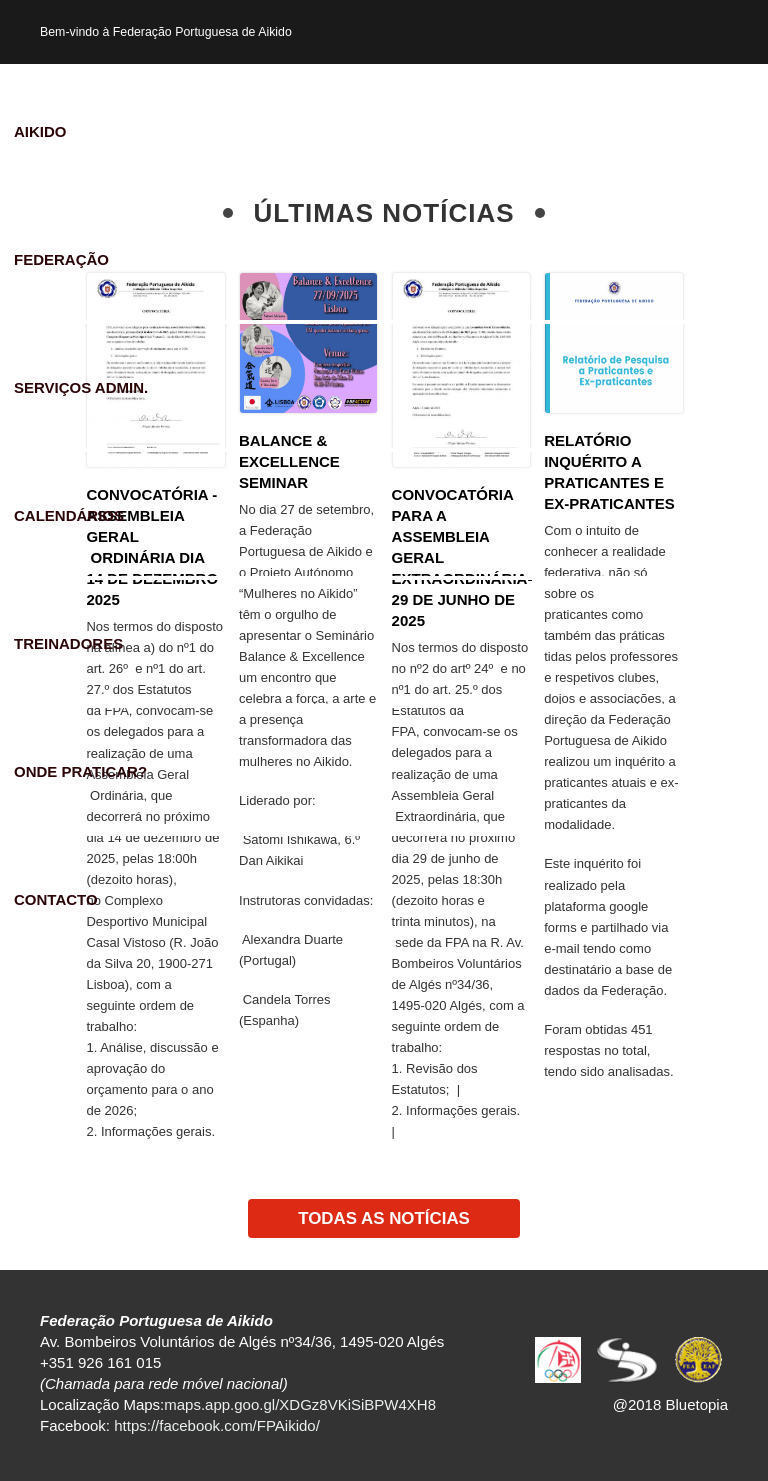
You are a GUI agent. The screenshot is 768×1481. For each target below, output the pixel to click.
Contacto (56, 899)
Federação (61, 259)
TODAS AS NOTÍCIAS (384, 1218)
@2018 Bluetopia (670, 1404)
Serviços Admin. (81, 387)
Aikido (40, 131)
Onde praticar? (80, 771)
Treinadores (68, 643)
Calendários (69, 515)
